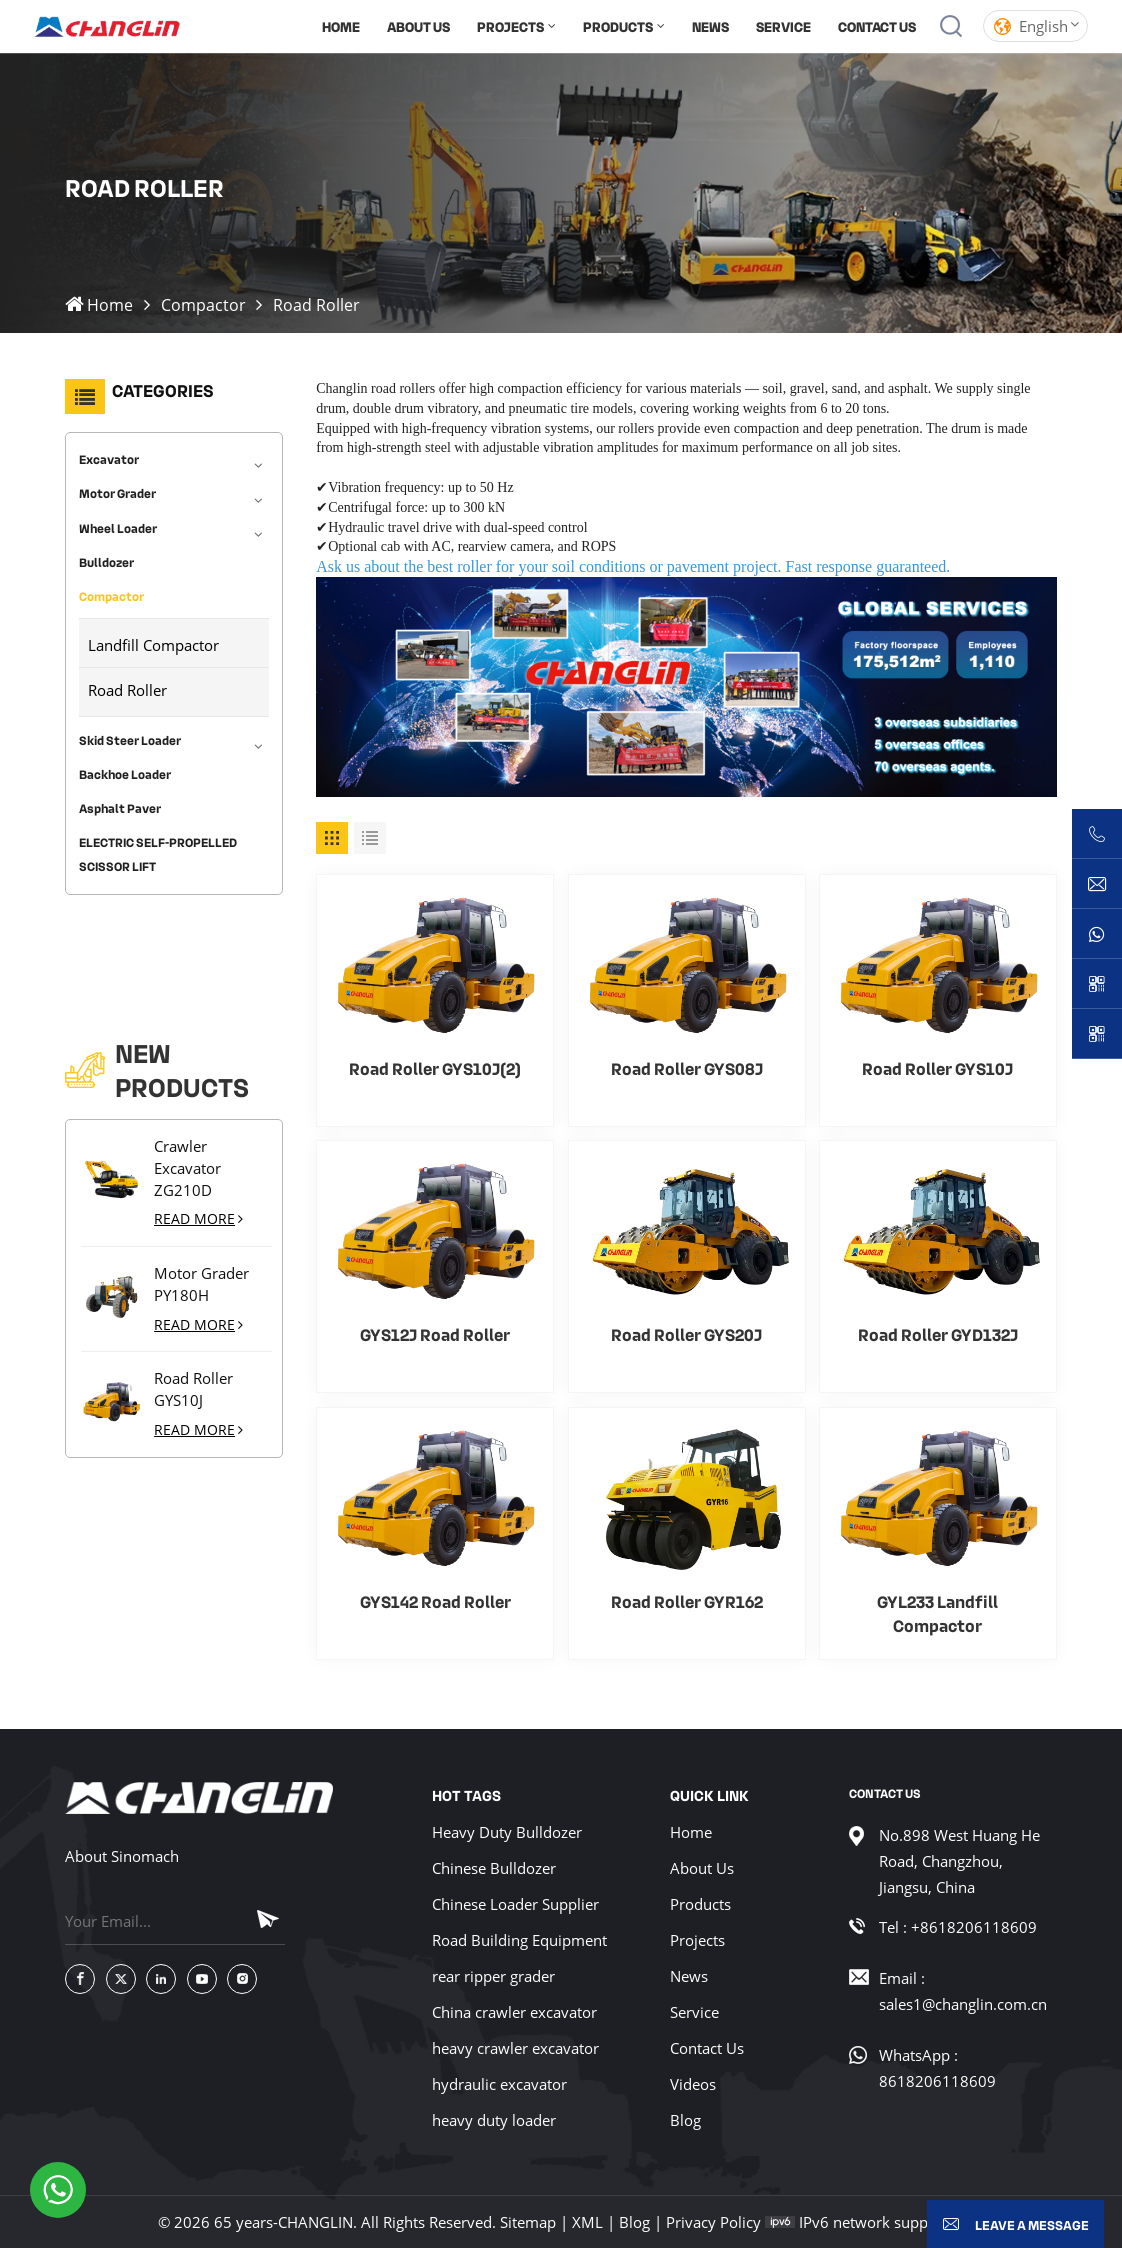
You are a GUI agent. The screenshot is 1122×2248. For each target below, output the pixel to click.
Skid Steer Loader (130, 735)
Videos (693, 2084)
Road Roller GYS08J (687, 1068)
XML (587, 2222)
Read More (198, 1118)
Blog (685, 2120)
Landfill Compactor (153, 640)
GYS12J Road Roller (435, 1334)
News (710, 26)
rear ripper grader (493, 1976)
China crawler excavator (514, 2012)
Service (783, 26)
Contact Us (877, 26)
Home (341, 26)
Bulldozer (106, 557)
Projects (510, 26)
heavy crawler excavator (515, 2048)
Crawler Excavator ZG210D (187, 1067)
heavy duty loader (494, 2120)
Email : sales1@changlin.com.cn (963, 1991)
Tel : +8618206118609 (958, 1927)
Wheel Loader (118, 523)
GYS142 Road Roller (435, 1601)
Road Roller (127, 685)
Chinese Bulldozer (494, 1868)
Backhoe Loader (125, 769)
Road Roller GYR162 (687, 1601)
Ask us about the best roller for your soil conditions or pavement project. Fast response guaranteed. (633, 566)
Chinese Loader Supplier (515, 1904)
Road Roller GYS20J (686, 1334)
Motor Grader (117, 489)
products (618, 26)
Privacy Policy (713, 2222)
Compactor (203, 305)
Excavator (109, 455)
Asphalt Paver (120, 804)
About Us (418, 26)
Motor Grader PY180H (201, 1184)
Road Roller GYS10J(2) (435, 1068)
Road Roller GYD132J (938, 1334)
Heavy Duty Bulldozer (507, 1832)
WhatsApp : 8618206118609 (937, 2068)
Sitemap (528, 2222)
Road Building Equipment (519, 1940)
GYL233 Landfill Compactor (937, 1613)
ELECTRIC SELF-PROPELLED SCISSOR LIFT (158, 850)
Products (700, 1904)
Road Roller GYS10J (193, 1289)
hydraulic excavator (499, 2084)
